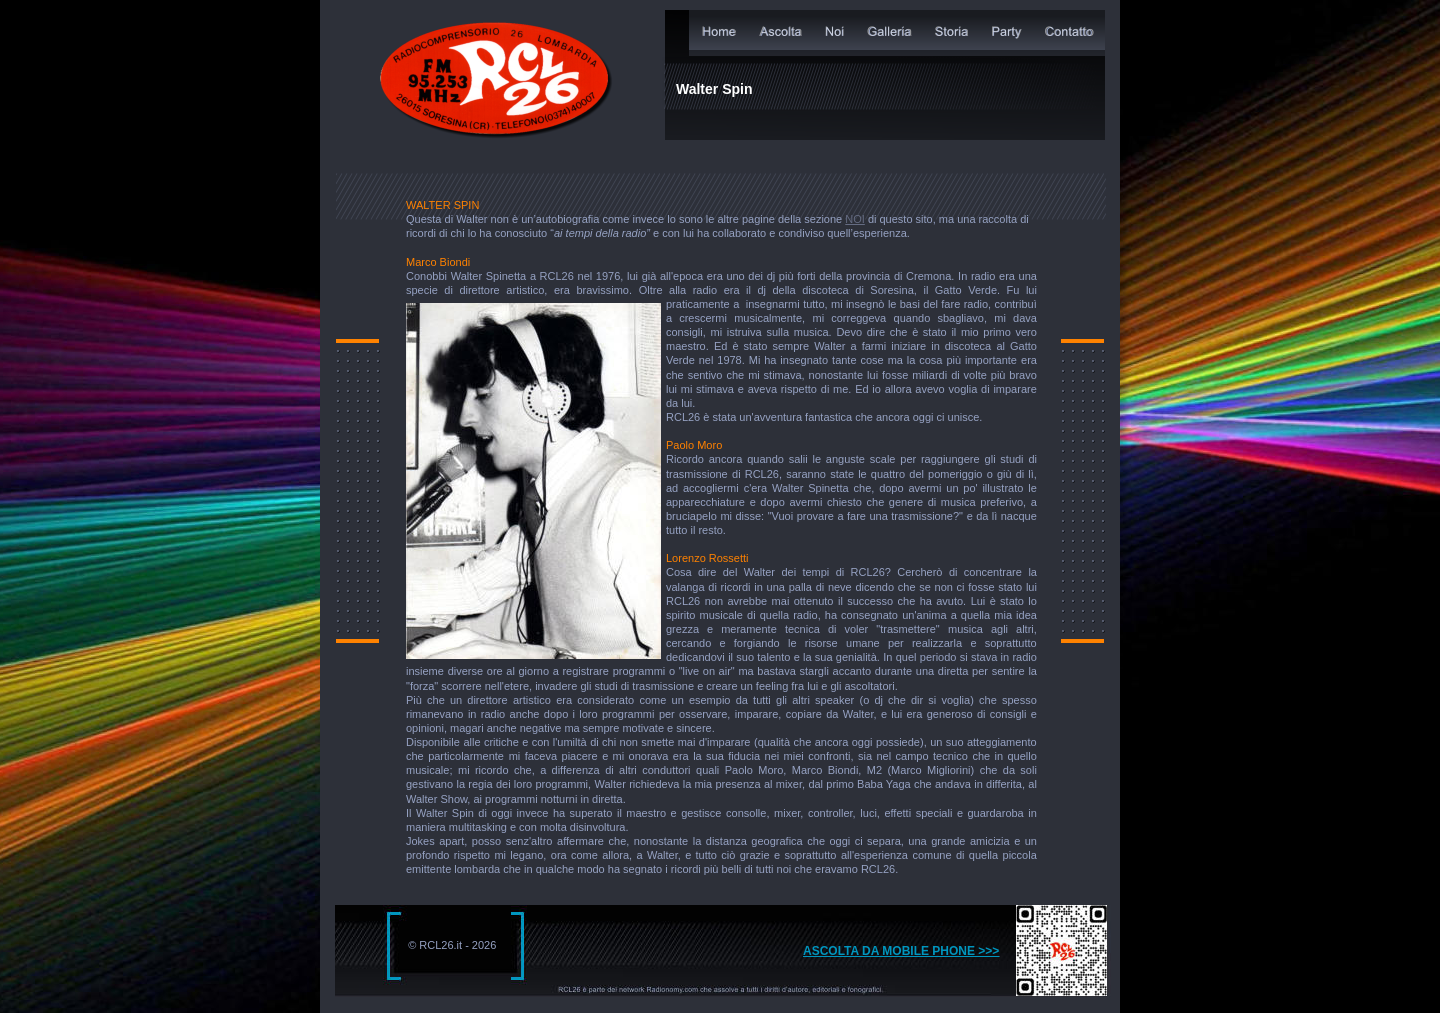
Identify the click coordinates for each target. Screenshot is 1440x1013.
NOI (855, 219)
